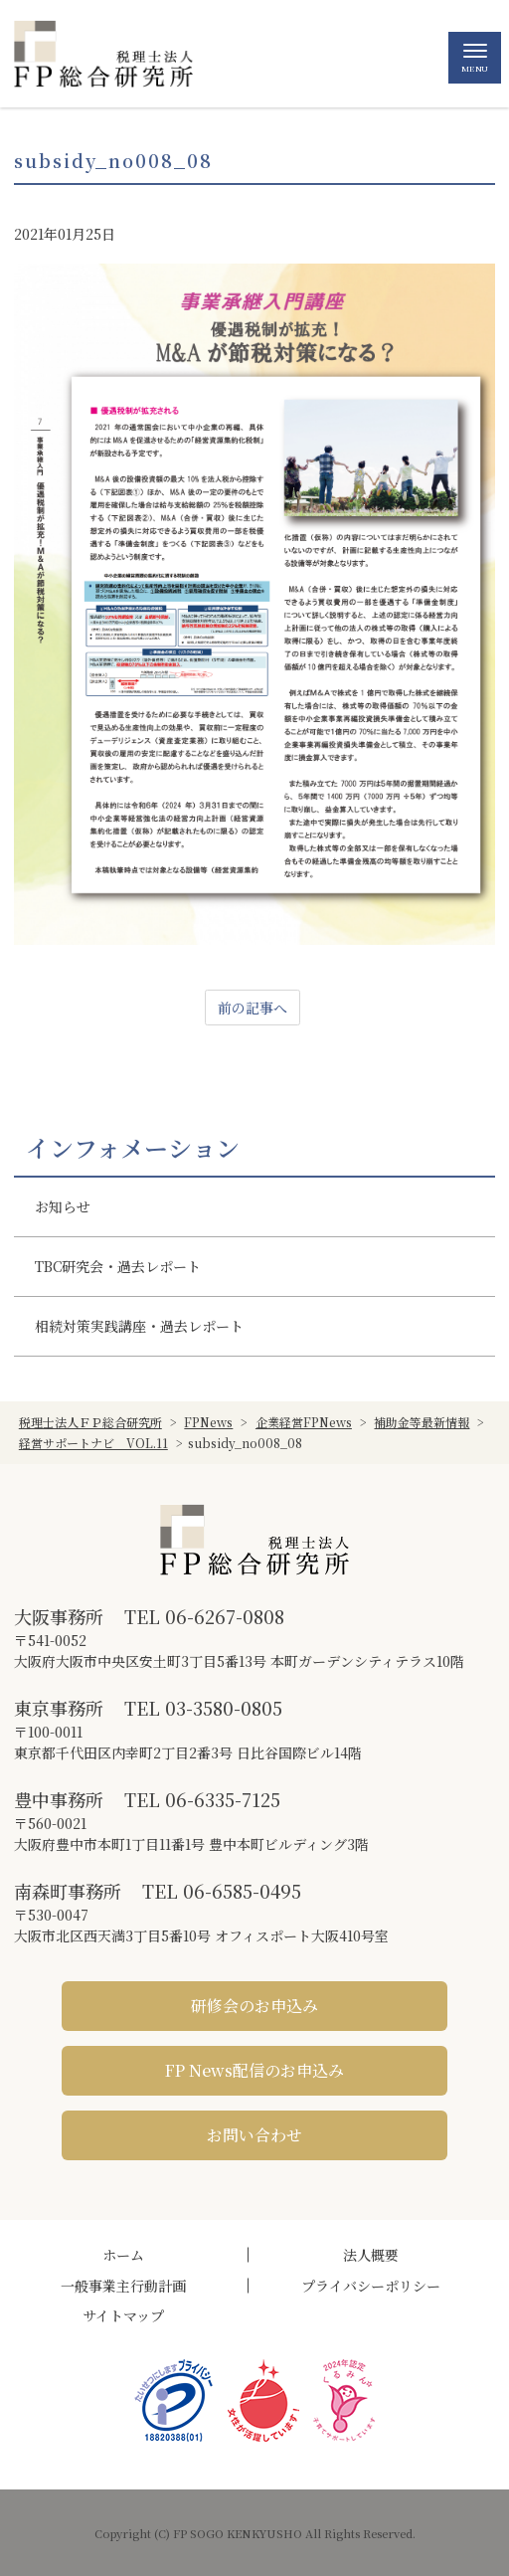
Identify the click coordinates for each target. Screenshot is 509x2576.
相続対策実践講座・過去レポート (139, 1326)
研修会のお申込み (254, 2005)
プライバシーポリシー (370, 2286)
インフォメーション (133, 1148)
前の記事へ (252, 1007)
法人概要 (371, 2255)
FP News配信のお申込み (254, 2070)
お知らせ (62, 1206)
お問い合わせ (254, 2134)
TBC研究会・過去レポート (118, 1266)
